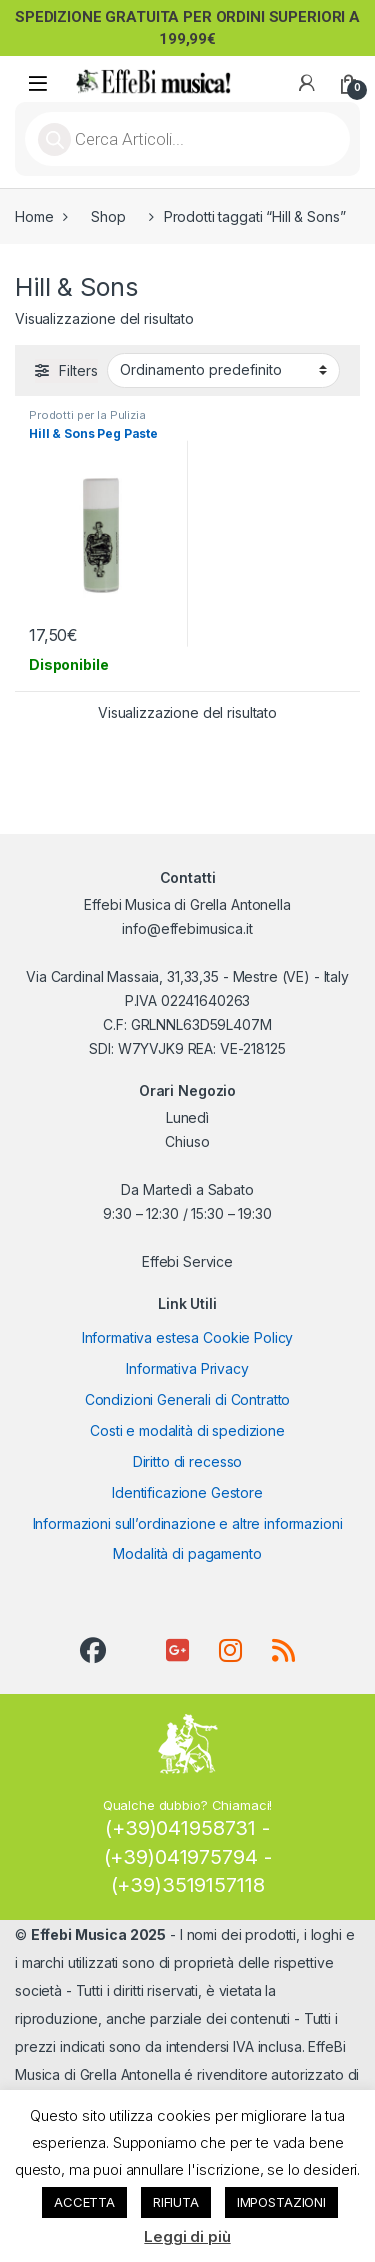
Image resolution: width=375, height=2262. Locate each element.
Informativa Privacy (187, 1368)
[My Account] (307, 83)
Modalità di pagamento (187, 1553)
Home (34, 216)
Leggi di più (187, 2236)
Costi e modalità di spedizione (187, 1430)
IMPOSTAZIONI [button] (281, 2202)
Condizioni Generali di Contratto (188, 1399)
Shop (108, 216)
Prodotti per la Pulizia (87, 415)
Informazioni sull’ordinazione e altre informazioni (188, 1523)
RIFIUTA (176, 2202)
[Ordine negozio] (223, 370)
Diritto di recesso (187, 1461)
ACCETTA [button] (84, 2202)
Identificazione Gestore (187, 1492)
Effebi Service (187, 1261)
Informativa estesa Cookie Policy (188, 1337)
